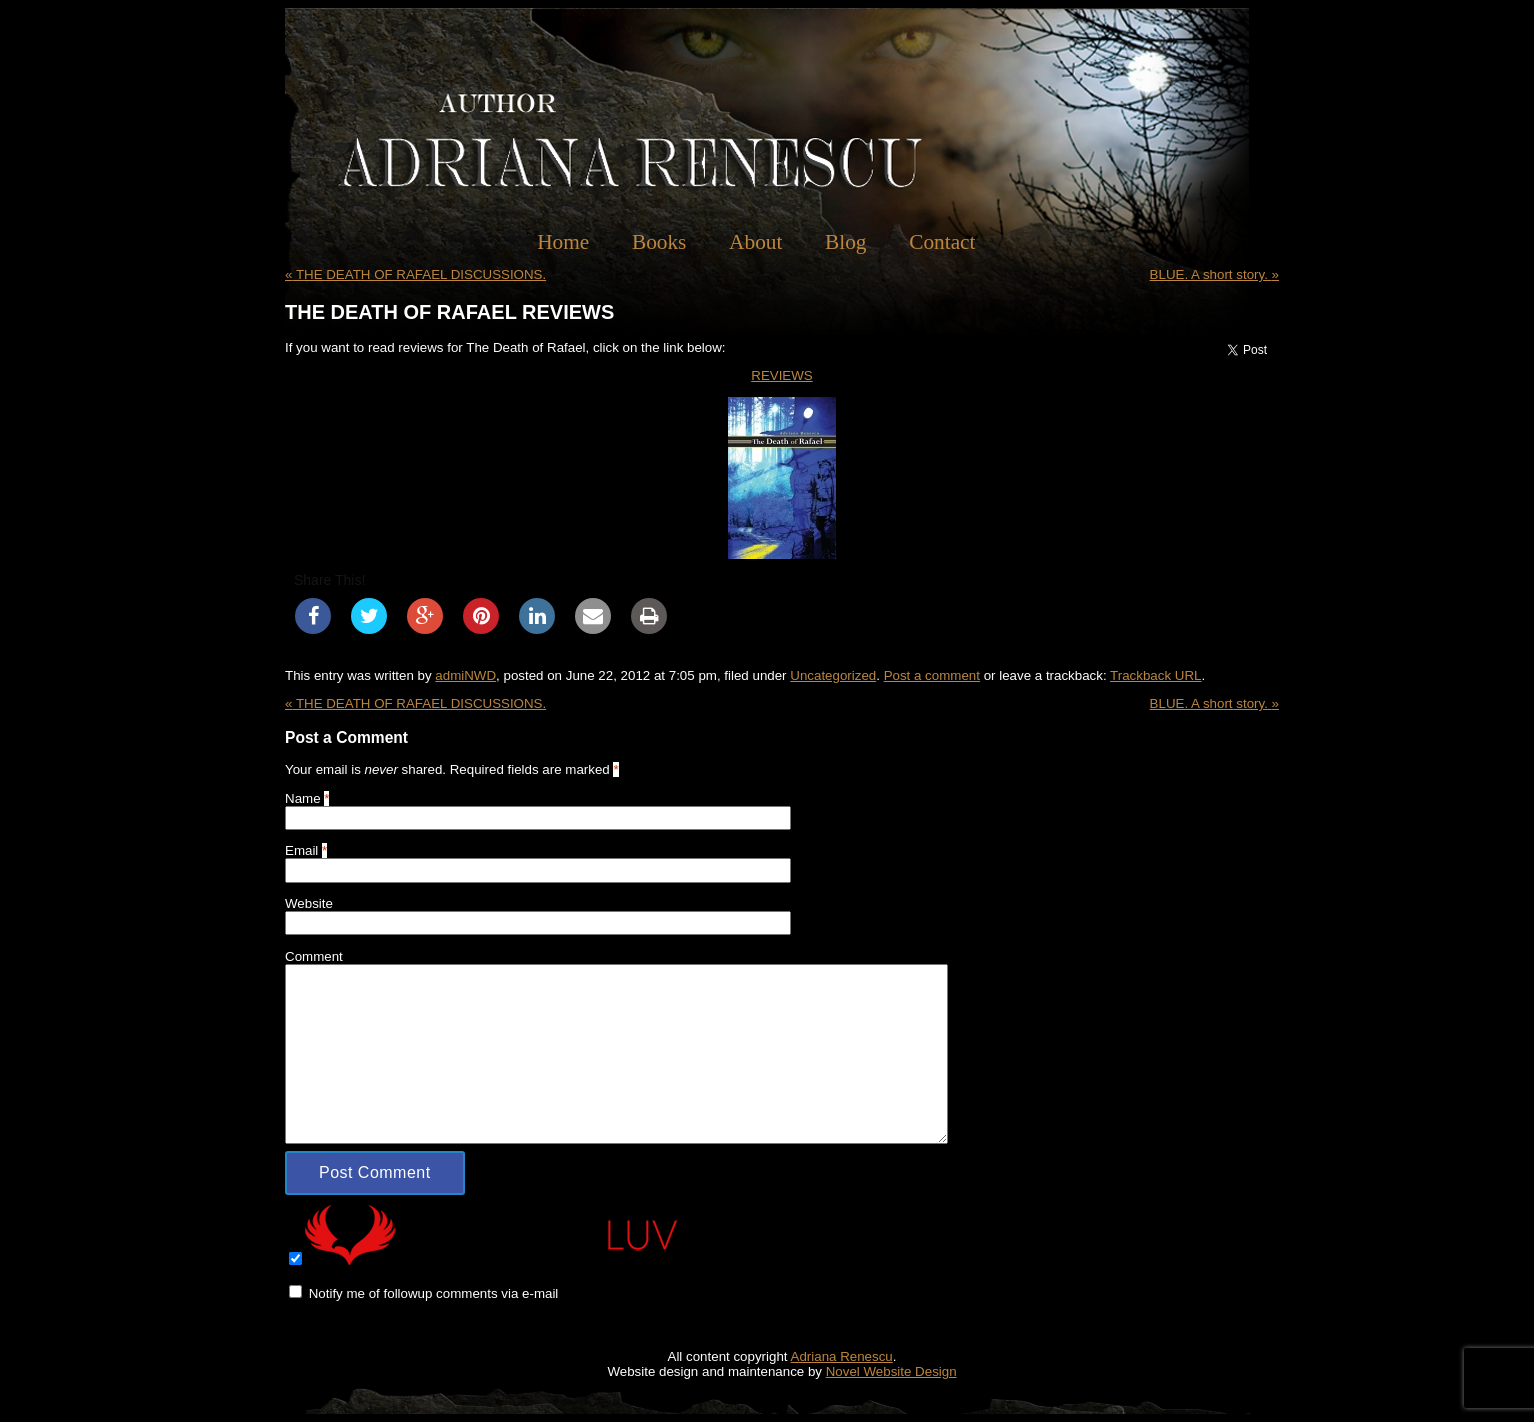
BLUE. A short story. (1214, 274)
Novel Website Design (891, 1371)
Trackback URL (1155, 675)
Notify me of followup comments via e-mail (434, 1293)
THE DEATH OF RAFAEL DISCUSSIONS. (415, 274)
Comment (314, 956)
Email (301, 850)
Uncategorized (833, 675)
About (755, 242)
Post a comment (932, 675)
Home (563, 242)
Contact (942, 242)
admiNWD (465, 675)
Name (303, 798)
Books (659, 242)
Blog (845, 242)
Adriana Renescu (842, 1356)
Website (309, 903)
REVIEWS (781, 375)
